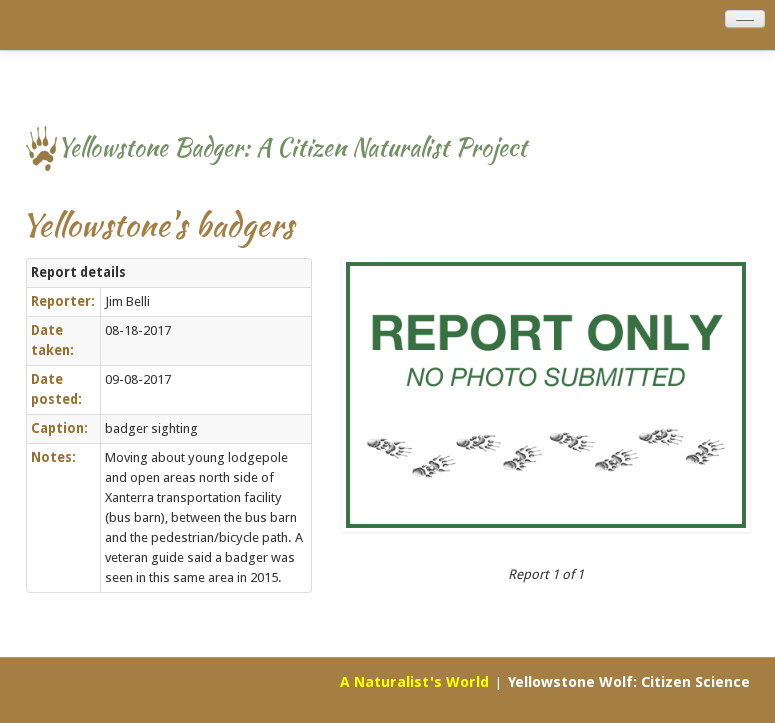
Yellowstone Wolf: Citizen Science (629, 682)
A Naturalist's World (414, 682)
